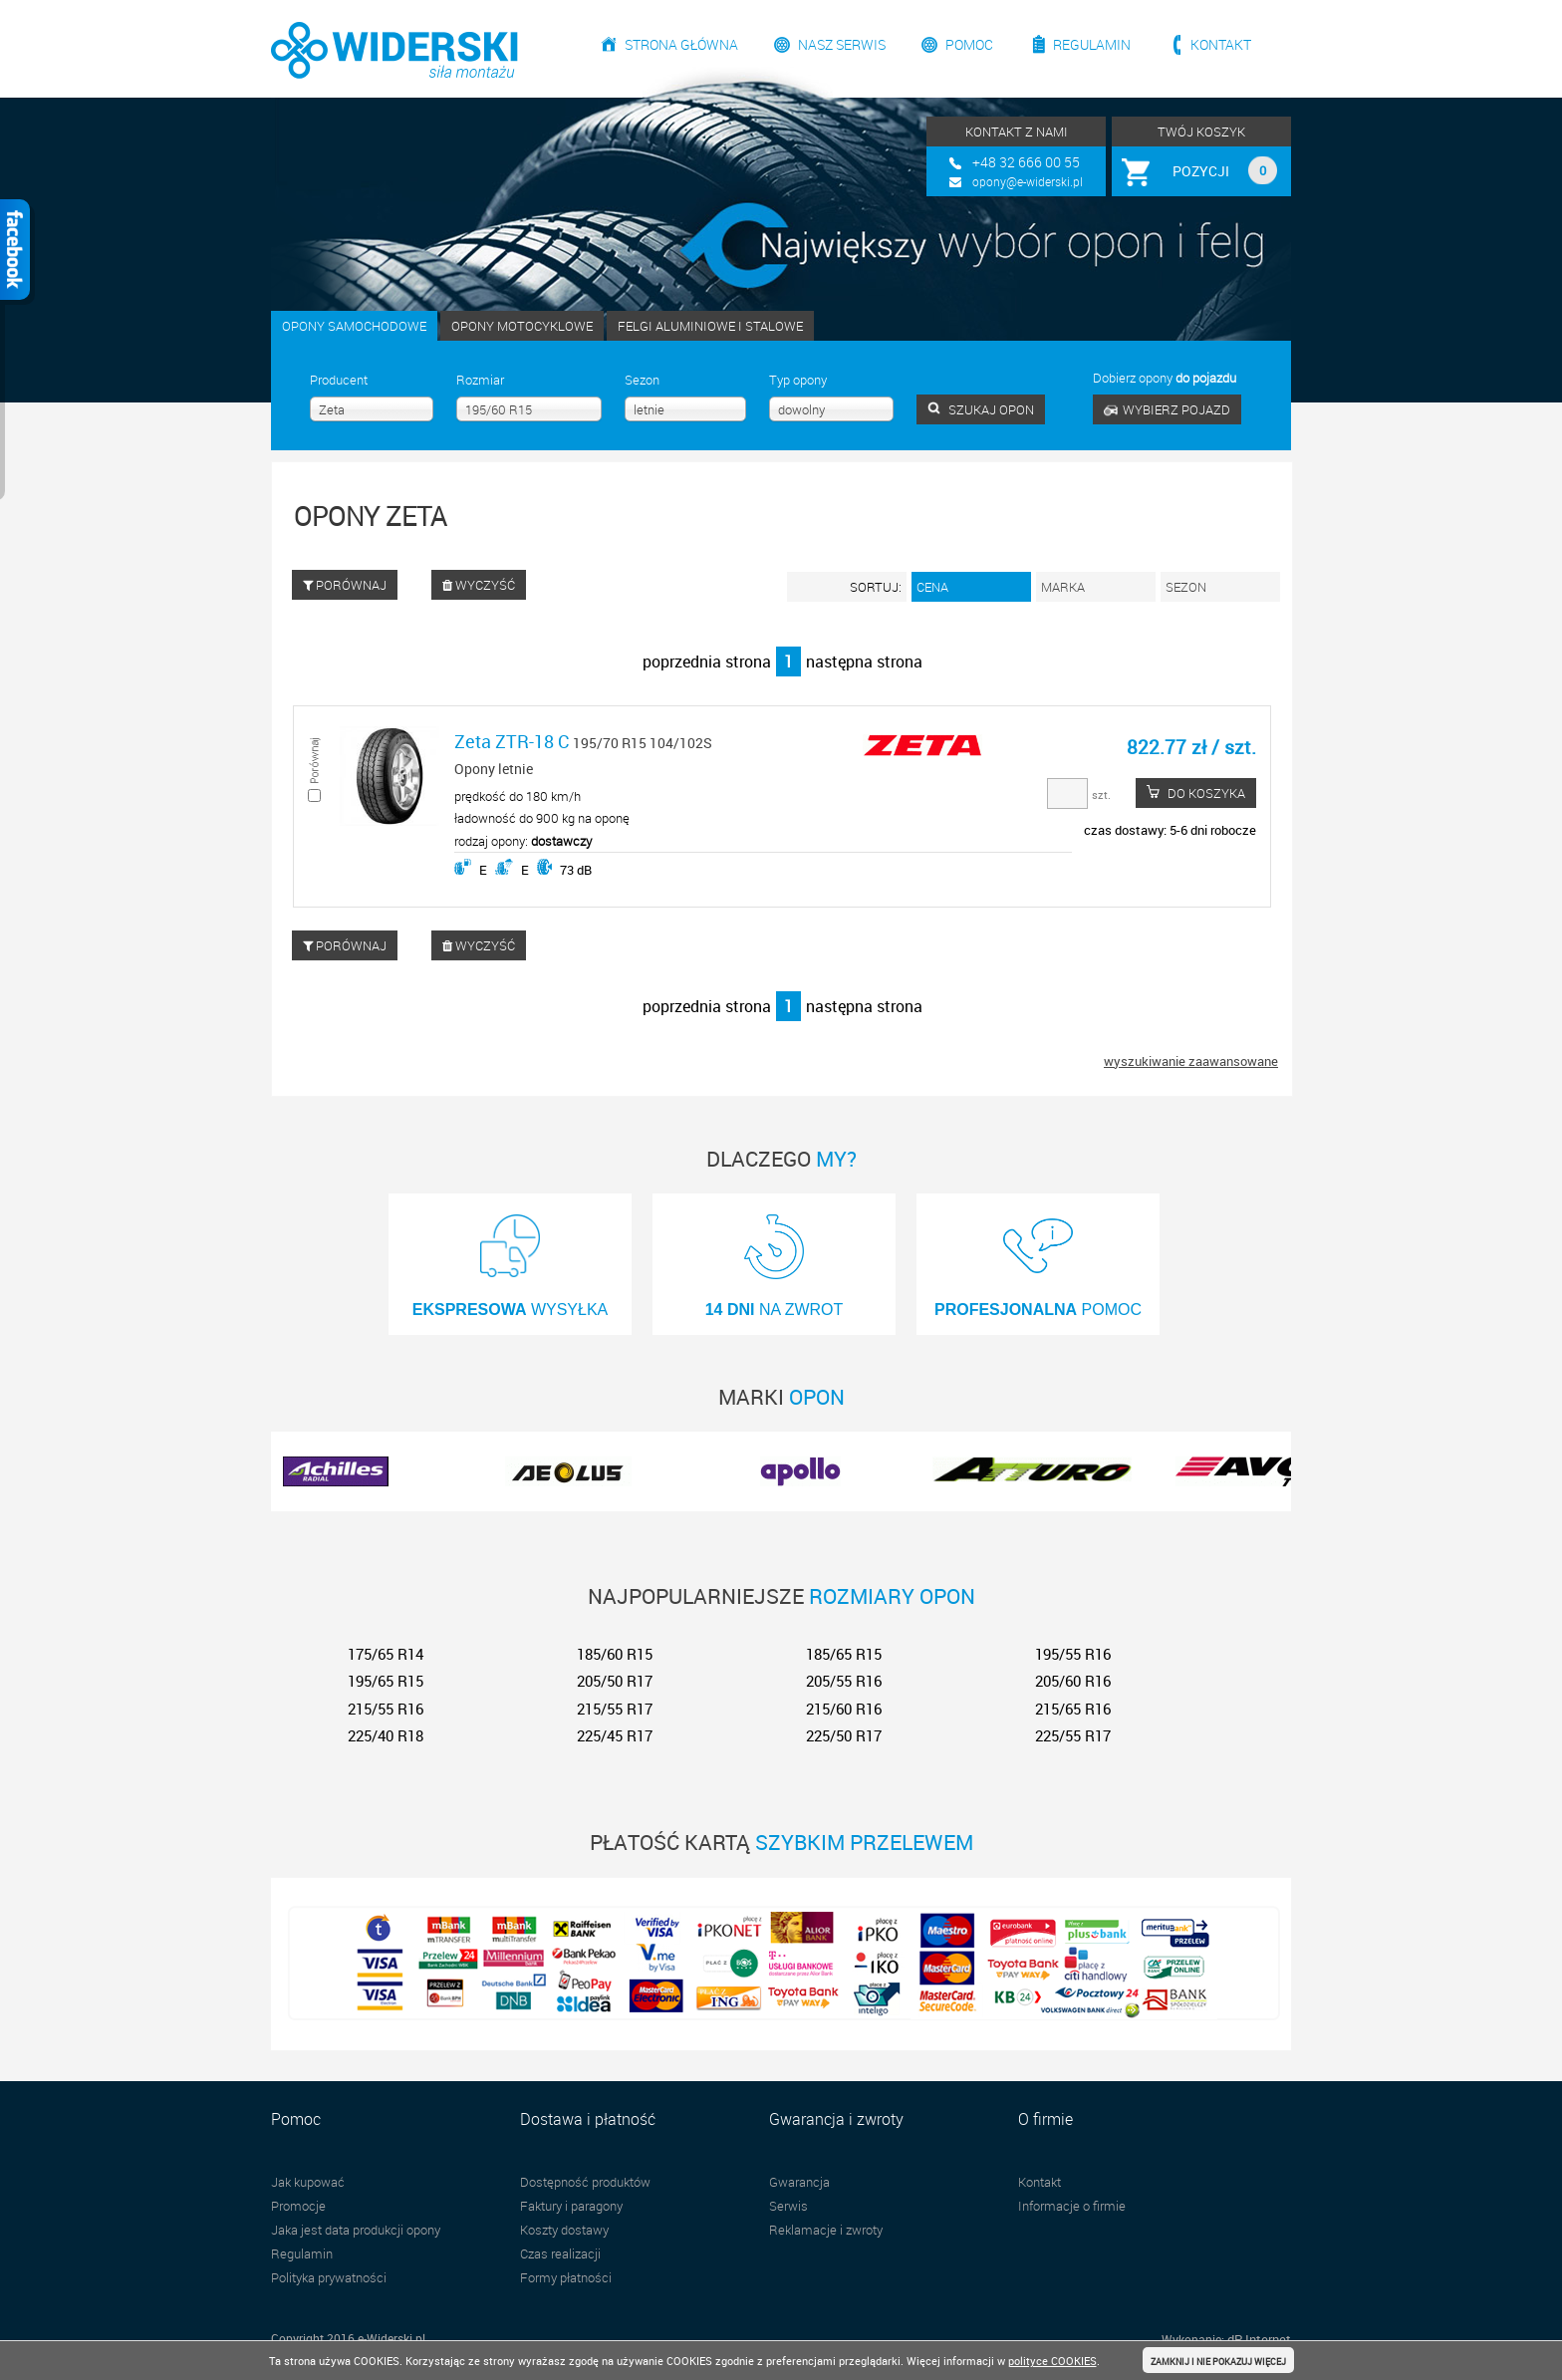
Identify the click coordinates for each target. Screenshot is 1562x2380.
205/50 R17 (614, 1681)
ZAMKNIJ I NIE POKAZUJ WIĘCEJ (1218, 2361)
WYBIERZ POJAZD (1167, 409)
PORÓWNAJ (345, 585)
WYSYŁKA (510, 1258)
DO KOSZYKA (1196, 793)
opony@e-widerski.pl (1027, 181)
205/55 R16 (844, 1681)
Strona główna (681, 44)
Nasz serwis (842, 44)
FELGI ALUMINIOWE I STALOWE (710, 326)
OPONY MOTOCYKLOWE (522, 326)
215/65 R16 (1073, 1709)
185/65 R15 (844, 1654)
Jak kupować (308, 2182)
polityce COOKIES (1052, 2360)
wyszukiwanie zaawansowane (1191, 1061)
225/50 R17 (844, 1735)
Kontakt (1220, 44)
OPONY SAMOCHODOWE (354, 326)
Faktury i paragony (571, 2206)
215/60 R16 (844, 1709)
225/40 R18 (385, 1735)
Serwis (788, 2206)
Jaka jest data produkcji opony (355, 2230)
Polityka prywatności (329, 2277)
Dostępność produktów (585, 2182)
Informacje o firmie (1072, 2206)
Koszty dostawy (564, 2230)
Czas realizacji (560, 2253)
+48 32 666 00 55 (1026, 161)
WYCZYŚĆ (478, 585)
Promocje (298, 2206)
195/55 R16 (1073, 1654)
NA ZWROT (774, 1258)
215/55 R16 (385, 1709)
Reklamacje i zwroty (826, 2230)
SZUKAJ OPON (980, 409)
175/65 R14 (385, 1654)
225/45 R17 (614, 1735)
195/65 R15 (385, 1681)
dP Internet (1259, 2339)
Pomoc (969, 44)
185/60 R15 (614, 1654)
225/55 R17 (1073, 1735)
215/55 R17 (614, 1709)
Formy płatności (566, 2277)
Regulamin (1092, 44)
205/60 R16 (1073, 1681)
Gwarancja (799, 2182)
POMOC (1038, 1258)
